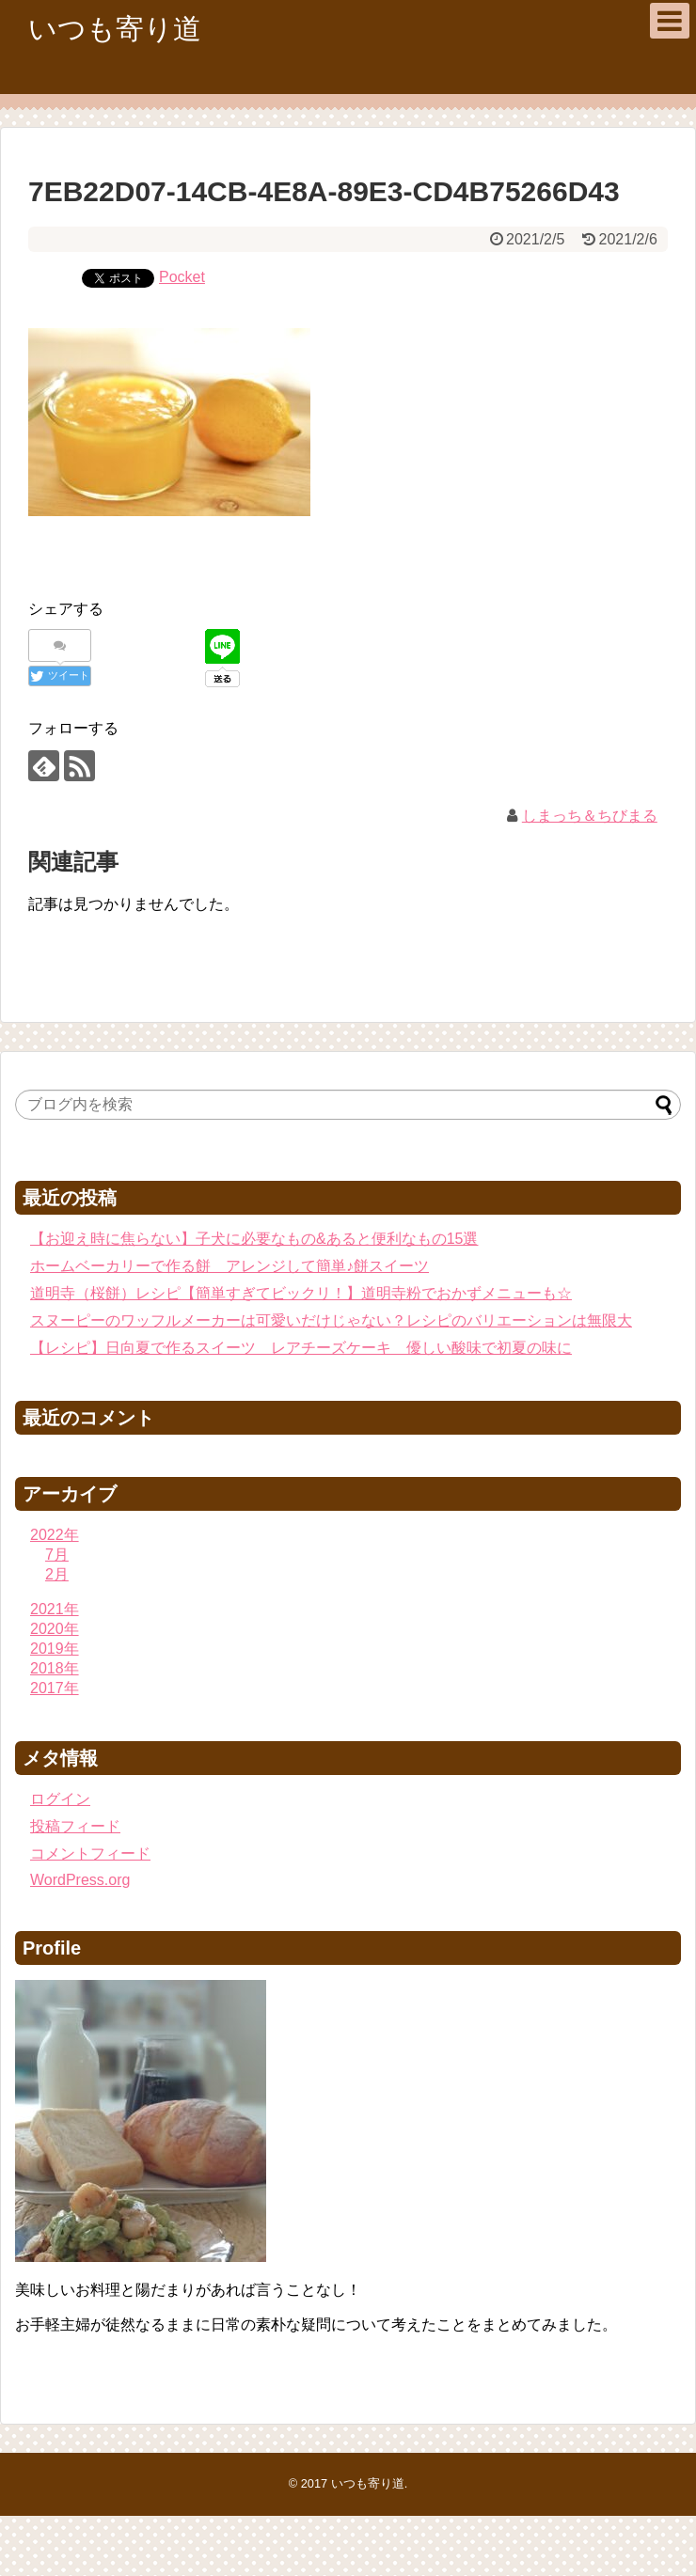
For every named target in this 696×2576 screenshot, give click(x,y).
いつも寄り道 (114, 28)
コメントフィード (90, 1853)
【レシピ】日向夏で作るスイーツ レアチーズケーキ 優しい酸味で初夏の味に (301, 1348)
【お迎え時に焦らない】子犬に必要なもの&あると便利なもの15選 (254, 1239)
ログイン (60, 1799)
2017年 (54, 1688)
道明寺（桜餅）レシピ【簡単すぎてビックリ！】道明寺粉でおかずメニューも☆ (301, 1293)
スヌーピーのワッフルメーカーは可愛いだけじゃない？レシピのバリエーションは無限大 (331, 1320)
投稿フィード (75, 1826)
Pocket (182, 277)
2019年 (54, 1649)
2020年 (54, 1629)
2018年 (54, 1668)
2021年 (54, 1609)
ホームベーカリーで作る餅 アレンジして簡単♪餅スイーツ (229, 1266)
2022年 (54, 1535)
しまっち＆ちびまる (589, 816)
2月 (57, 1574)
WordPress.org (80, 1880)
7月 (57, 1555)
